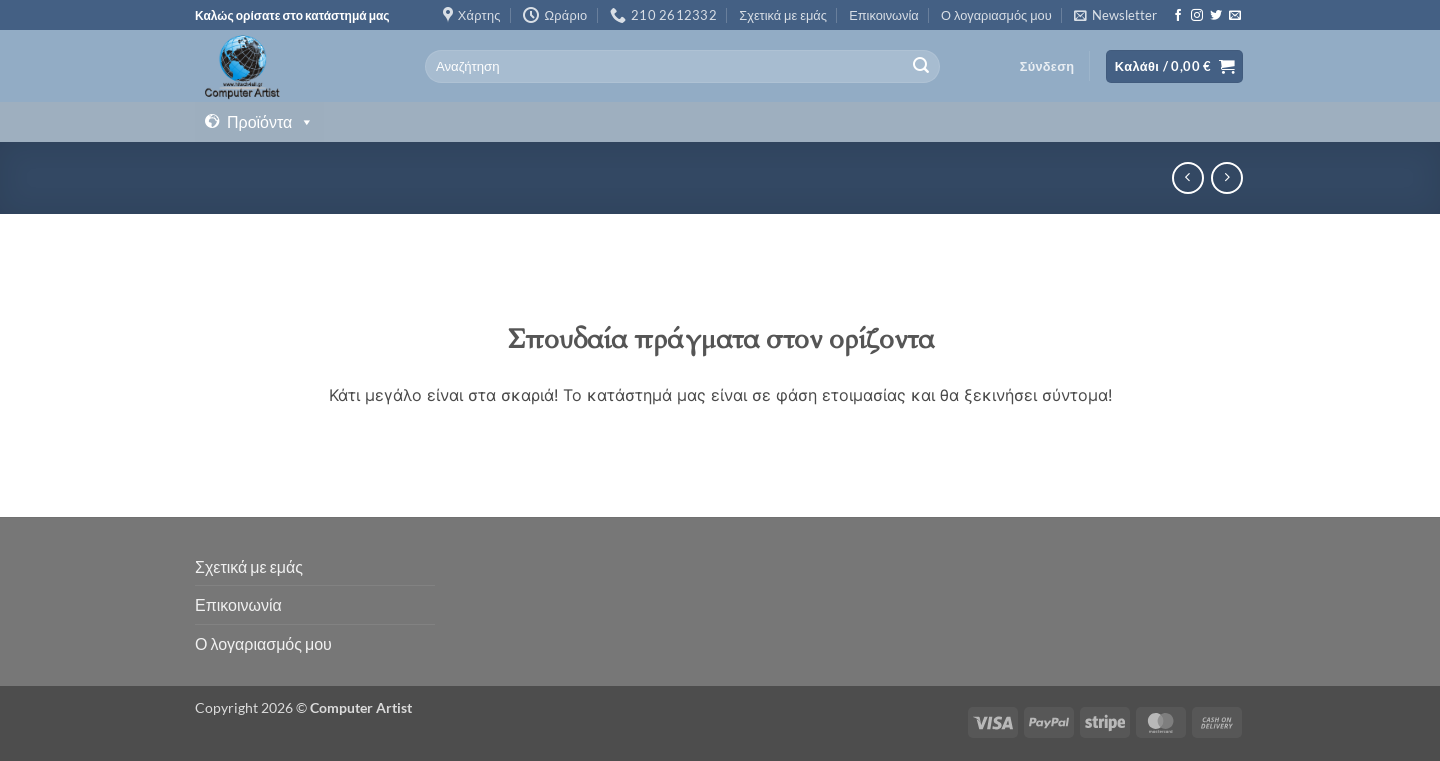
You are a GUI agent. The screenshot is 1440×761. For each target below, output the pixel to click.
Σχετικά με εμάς (783, 15)
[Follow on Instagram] (1197, 16)
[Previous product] (1226, 177)
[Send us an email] (1235, 16)
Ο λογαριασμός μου (996, 15)
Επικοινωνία (883, 15)
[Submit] (921, 67)
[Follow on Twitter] (1216, 16)
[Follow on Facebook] (1178, 16)
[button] (1115, 15)
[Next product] (1187, 177)
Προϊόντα (270, 122)
